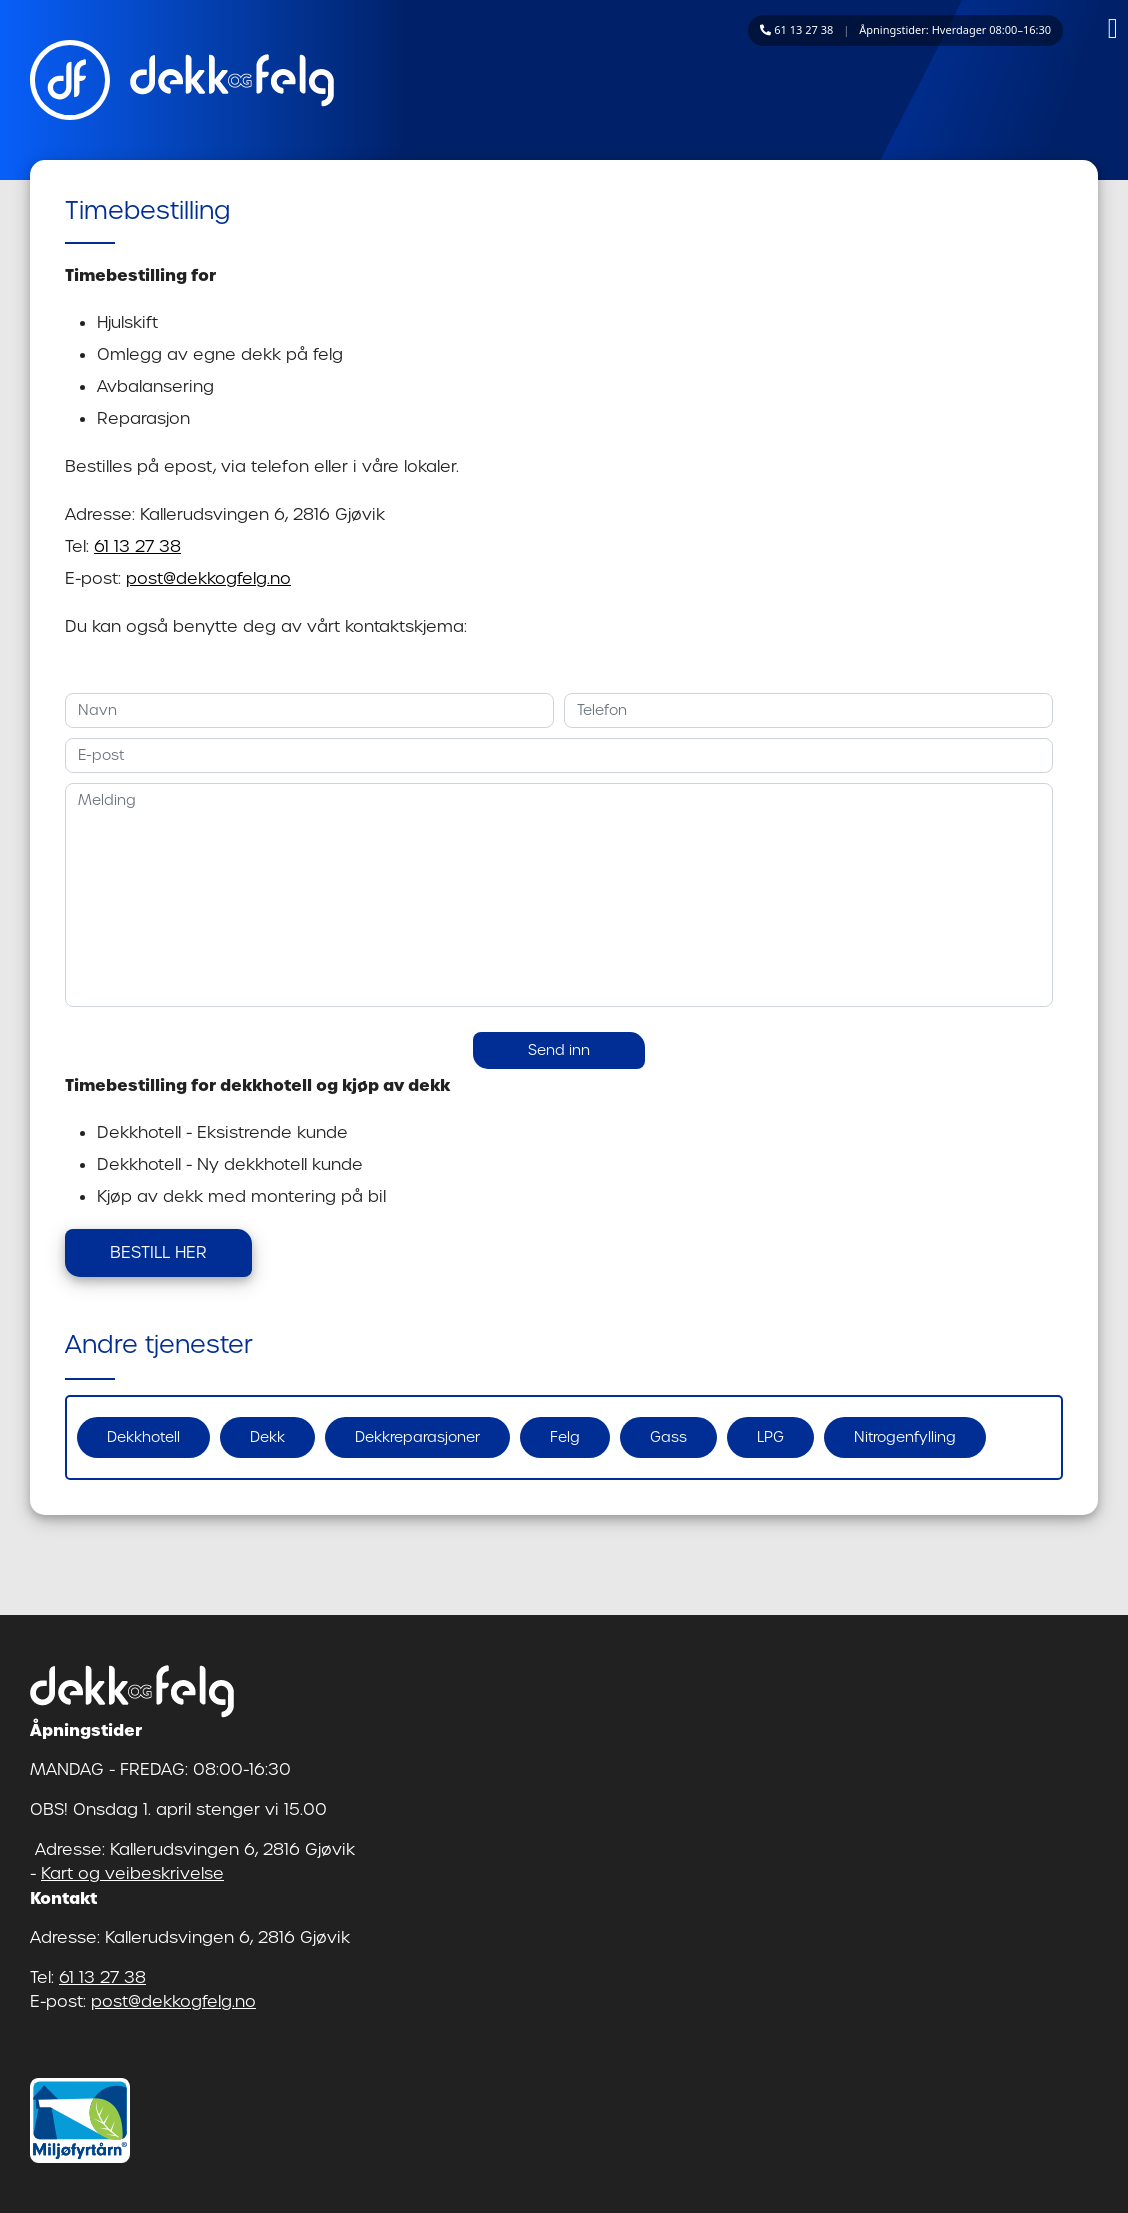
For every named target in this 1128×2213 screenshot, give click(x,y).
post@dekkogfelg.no (208, 578)
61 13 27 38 (137, 546)
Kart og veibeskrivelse (132, 1873)
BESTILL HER (158, 1252)
